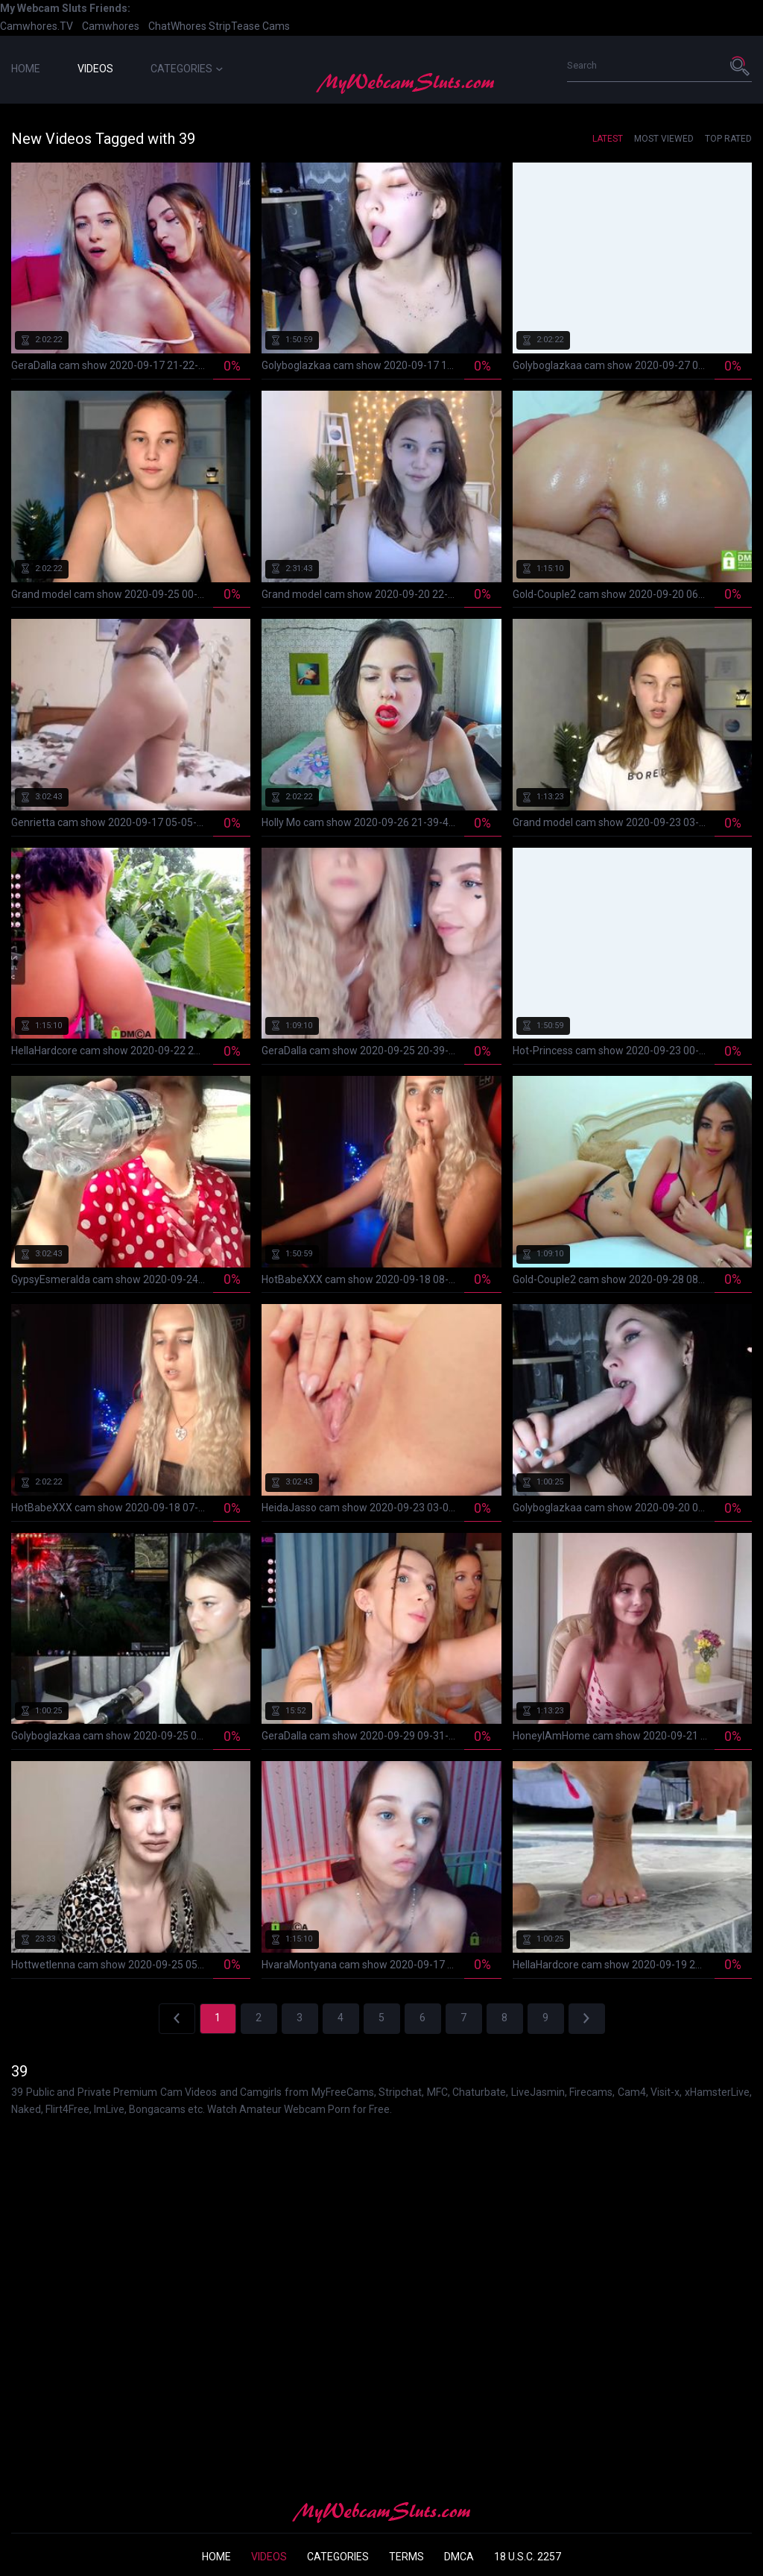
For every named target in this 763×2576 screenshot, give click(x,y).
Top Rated (728, 138)
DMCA (459, 2557)
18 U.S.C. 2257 (527, 2557)
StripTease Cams (249, 26)
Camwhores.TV (36, 26)
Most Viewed (664, 138)
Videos (95, 69)
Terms (406, 2557)
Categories (187, 69)
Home (25, 69)
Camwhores (110, 26)
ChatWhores (177, 26)
